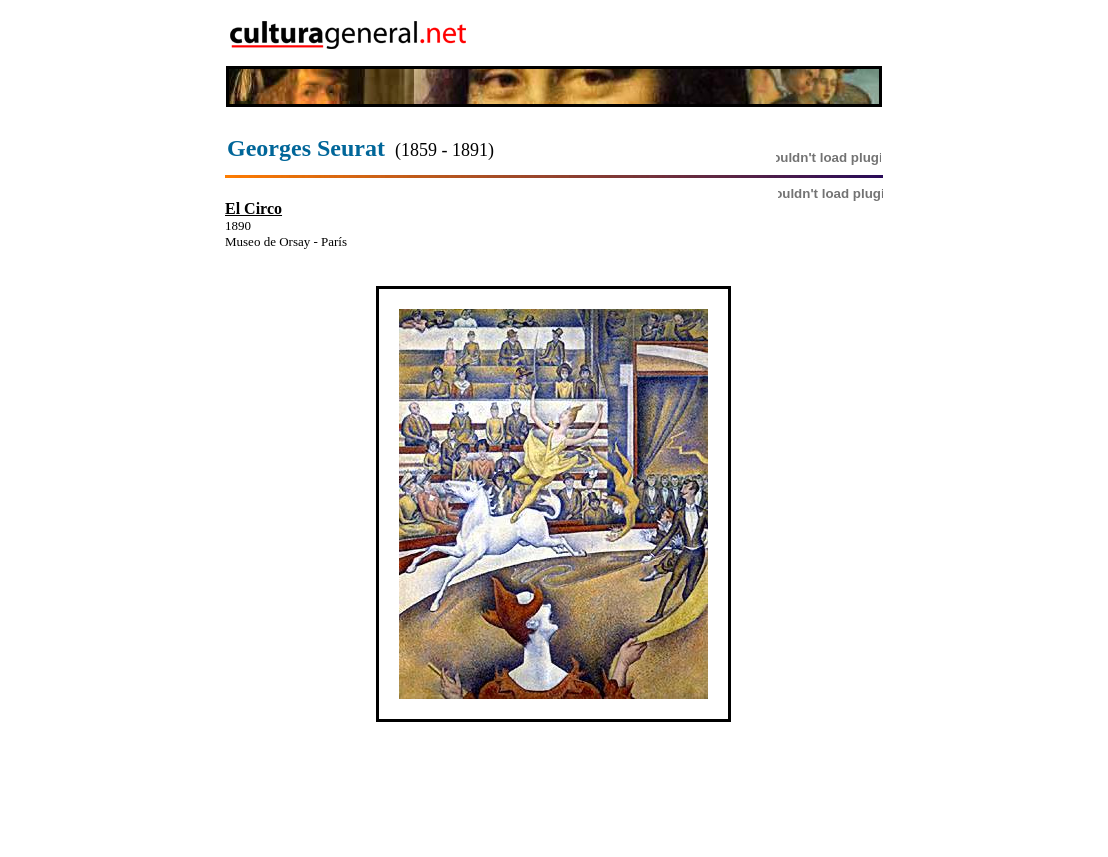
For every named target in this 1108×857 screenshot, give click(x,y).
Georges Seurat (306, 148)
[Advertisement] (767, 33)
